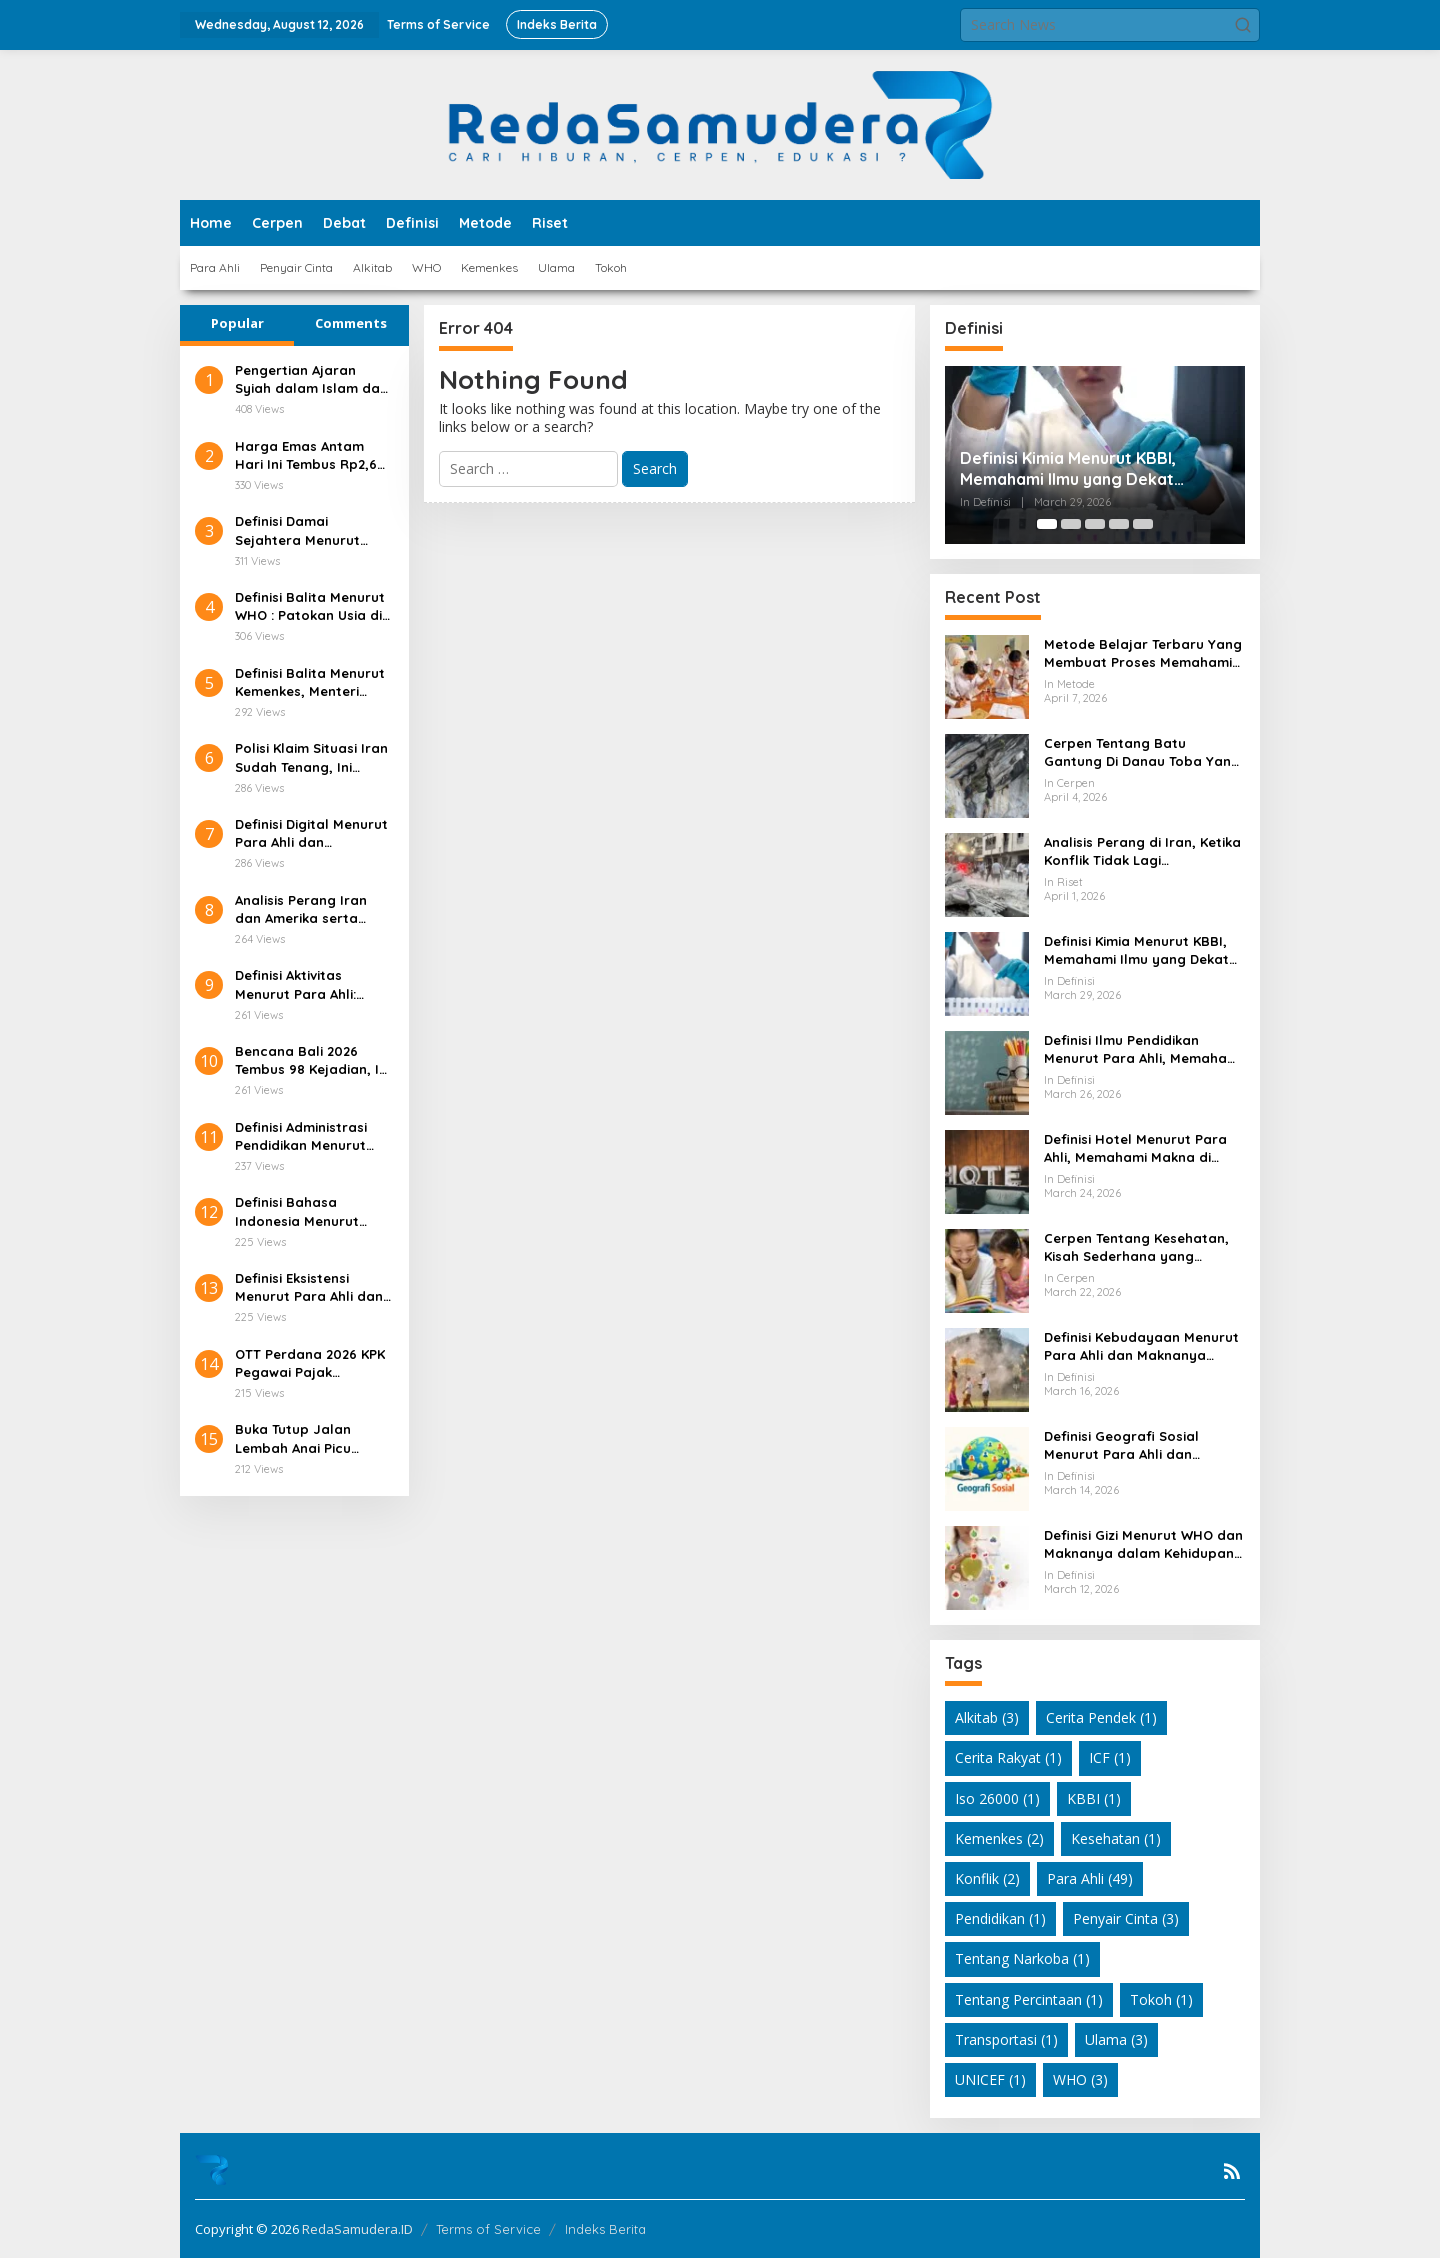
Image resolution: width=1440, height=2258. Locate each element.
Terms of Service (488, 2229)
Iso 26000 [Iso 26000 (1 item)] (997, 1798)
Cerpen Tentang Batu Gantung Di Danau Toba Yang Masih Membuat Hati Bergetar (1142, 752)
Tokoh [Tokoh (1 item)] (1161, 1999)
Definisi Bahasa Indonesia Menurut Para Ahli (297, 1211)
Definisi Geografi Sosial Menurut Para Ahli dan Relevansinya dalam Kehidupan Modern (1121, 1445)
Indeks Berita (605, 2229)
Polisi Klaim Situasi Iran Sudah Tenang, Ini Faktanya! (311, 757)
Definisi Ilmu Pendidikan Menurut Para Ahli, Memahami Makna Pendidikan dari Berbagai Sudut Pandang (1143, 1049)
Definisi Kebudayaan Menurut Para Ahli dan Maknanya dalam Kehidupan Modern (1141, 1346)
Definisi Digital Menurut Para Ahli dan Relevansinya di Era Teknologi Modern (311, 833)
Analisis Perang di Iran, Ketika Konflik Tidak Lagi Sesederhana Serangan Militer (1142, 851)
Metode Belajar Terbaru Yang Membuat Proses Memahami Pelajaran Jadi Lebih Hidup (1143, 653)
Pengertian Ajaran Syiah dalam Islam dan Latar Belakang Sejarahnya (311, 379)
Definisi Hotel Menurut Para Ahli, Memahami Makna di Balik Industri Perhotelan (1135, 1148)
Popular (237, 323)
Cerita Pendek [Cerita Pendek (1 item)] (1101, 1717)
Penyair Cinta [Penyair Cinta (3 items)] (1126, 1918)
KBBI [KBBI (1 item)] (1094, 1798)
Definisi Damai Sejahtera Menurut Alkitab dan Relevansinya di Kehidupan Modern (297, 530)
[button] (1243, 25)
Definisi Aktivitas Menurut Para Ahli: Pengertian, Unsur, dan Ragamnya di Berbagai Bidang (312, 984)
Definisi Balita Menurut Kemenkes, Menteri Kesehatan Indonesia (310, 682)
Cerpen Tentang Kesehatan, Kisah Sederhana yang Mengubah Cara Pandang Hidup (1136, 1247)
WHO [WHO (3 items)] (1080, 2079)
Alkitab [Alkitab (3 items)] (987, 1717)
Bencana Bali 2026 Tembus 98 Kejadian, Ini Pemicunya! (312, 1060)
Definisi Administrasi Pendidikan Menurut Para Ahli (301, 1136)
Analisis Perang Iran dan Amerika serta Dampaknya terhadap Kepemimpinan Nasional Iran (309, 909)
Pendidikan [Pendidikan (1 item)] (1000, 1918)
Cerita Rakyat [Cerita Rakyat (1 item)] (1008, 1757)
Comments (351, 323)
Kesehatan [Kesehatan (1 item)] (1116, 1838)
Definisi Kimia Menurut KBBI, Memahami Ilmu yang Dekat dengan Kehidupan (1068, 469)
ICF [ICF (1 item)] (1110, 1757)
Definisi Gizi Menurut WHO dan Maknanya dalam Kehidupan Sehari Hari (1143, 1544)
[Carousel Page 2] (1071, 524)
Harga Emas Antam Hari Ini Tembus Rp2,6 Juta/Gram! (306, 455)
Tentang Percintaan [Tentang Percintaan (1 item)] (1029, 1999)
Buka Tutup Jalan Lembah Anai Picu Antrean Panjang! (293, 1438)
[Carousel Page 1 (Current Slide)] (1047, 524)
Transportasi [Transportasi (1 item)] (1006, 2039)
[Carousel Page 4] (1119, 524)
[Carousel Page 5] (1143, 524)
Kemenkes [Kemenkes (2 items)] (999, 1838)
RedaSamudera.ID (357, 2229)
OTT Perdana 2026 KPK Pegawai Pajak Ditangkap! (310, 1363)
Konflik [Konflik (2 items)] (987, 1878)
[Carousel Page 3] (1095, 524)
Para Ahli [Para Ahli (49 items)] (1090, 1878)
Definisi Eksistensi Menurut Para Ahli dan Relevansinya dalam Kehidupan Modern (309, 1287)
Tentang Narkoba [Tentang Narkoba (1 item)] (1022, 1958)
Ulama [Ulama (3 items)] (1116, 2039)
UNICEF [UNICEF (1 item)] (990, 2079)
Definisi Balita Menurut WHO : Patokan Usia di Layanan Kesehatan (310, 606)
